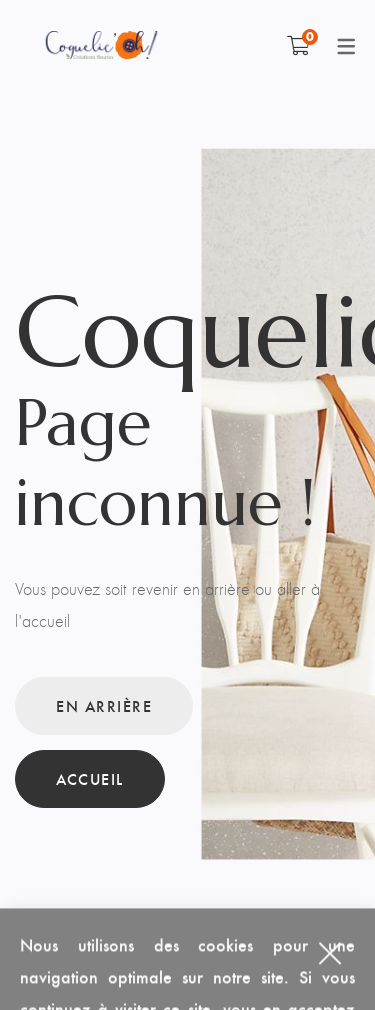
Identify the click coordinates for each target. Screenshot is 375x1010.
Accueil (90, 778)
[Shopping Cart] (298, 45)
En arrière (104, 705)
